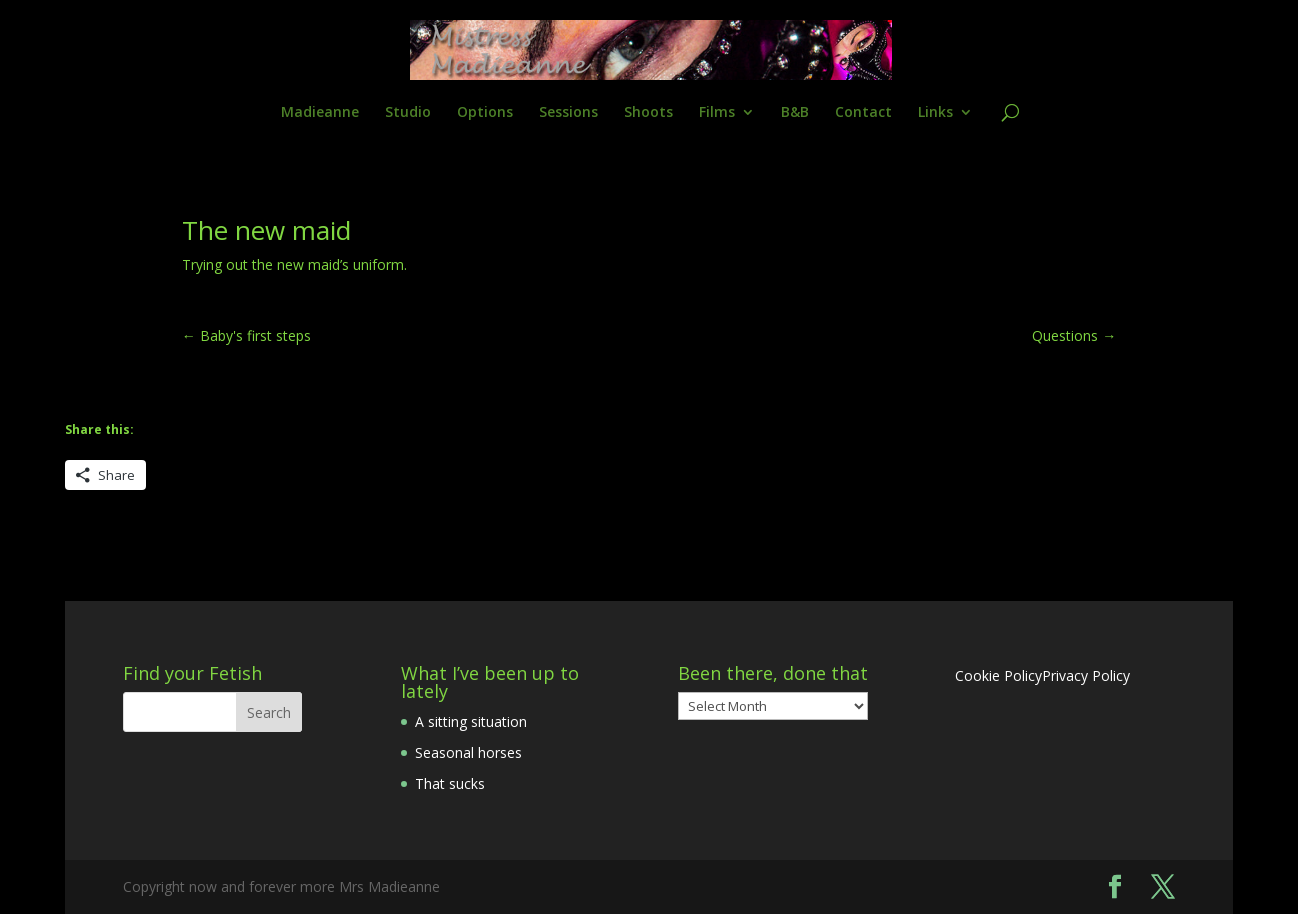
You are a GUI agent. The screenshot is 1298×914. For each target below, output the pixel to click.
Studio (408, 113)
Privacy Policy (1086, 675)
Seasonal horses (468, 752)
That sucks (450, 783)
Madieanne (320, 113)
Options (485, 113)
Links (935, 113)
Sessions (568, 113)
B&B (795, 113)
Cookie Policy (998, 675)
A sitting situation (471, 721)
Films (717, 113)
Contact (863, 113)
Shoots (648, 113)
